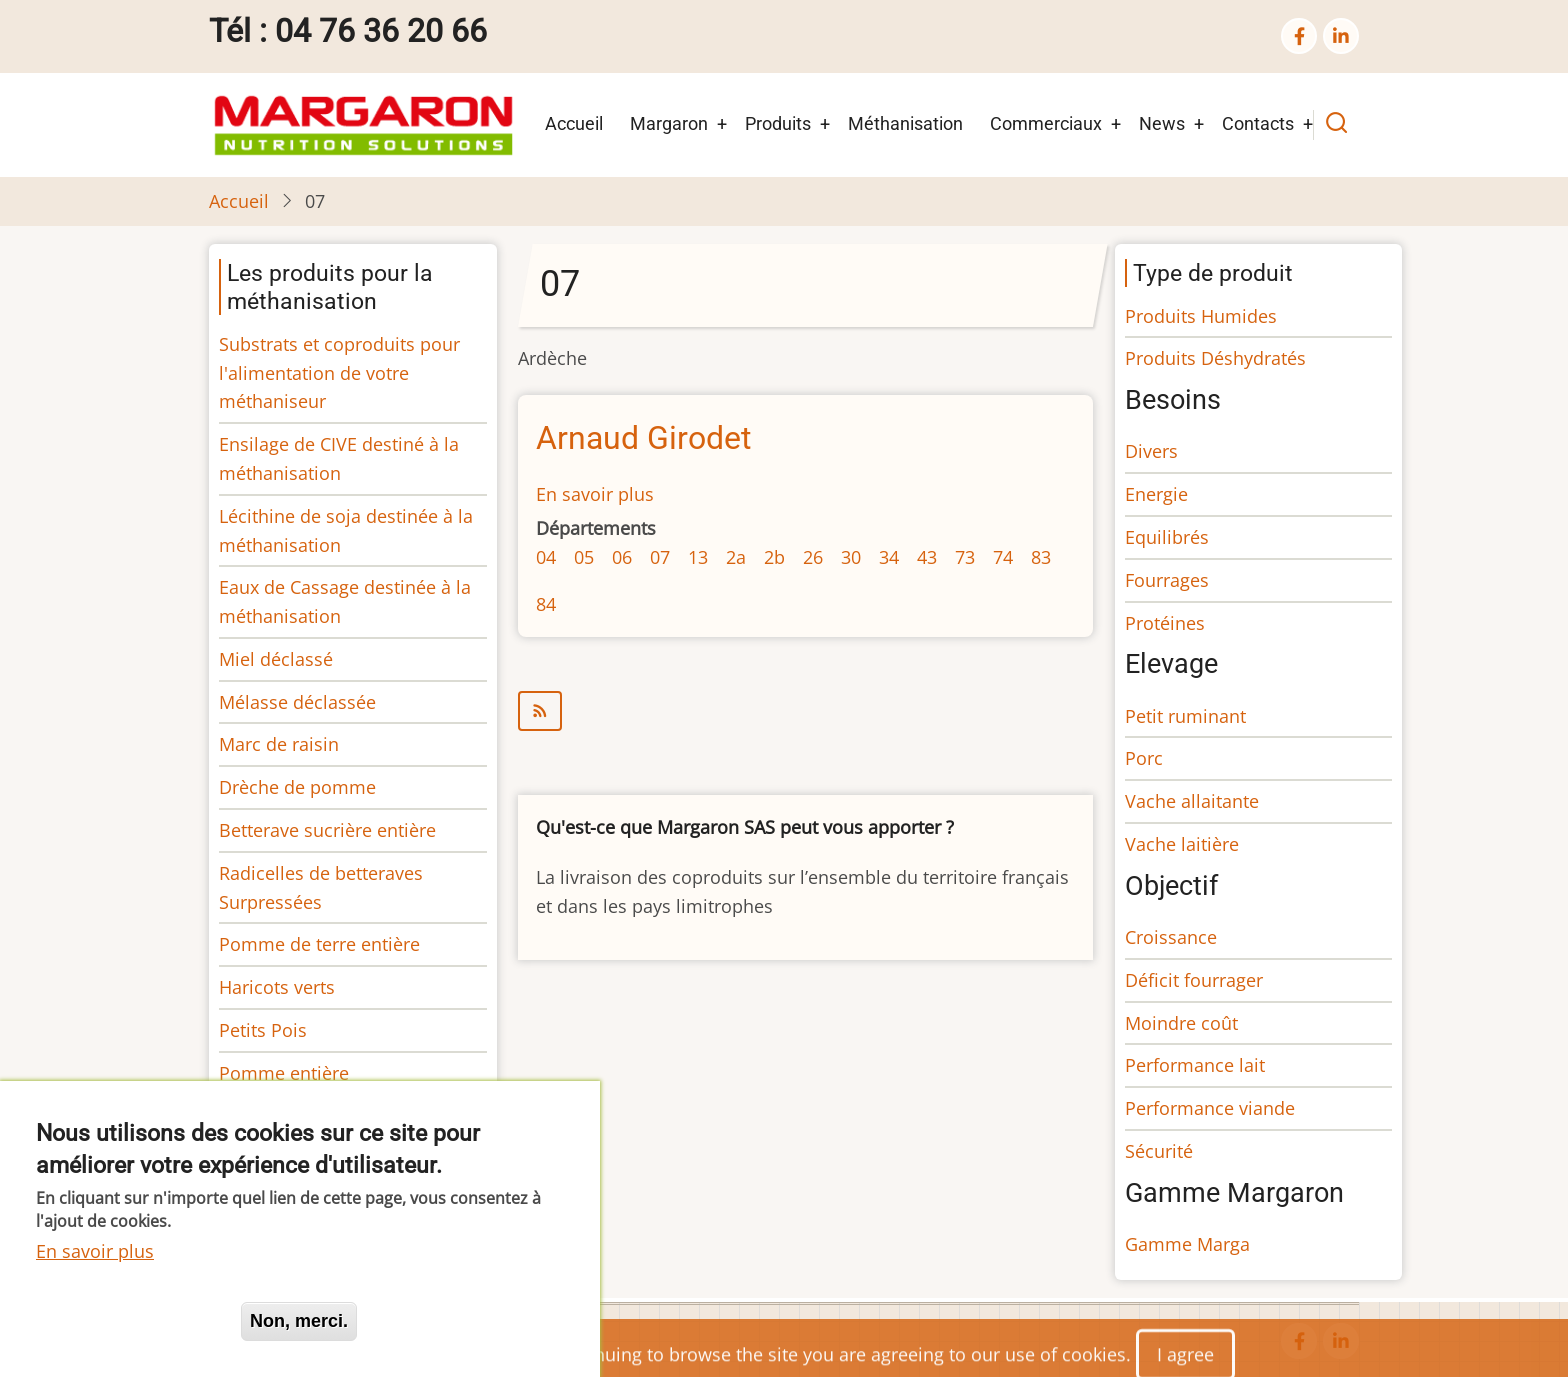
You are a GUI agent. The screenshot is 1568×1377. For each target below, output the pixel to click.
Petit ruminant (1185, 716)
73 (965, 557)
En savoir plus (595, 494)
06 (622, 557)
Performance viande (1210, 1108)
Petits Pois (263, 1030)
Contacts (1258, 123)
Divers (1151, 451)
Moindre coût (1181, 1023)
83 (1041, 557)
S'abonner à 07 (805, 711)
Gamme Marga (1187, 1244)
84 (546, 604)
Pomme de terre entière (319, 944)
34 (889, 557)
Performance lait (1195, 1065)
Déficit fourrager (1194, 980)
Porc (1144, 758)
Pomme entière (284, 1073)
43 (927, 557)
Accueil (574, 123)
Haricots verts (277, 987)
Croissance (1171, 937)
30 (851, 557)
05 (584, 557)
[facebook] (1299, 36)
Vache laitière (1182, 844)
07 (660, 557)
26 (813, 557)
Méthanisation (905, 123)
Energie (1156, 494)
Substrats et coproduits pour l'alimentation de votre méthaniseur (339, 373)
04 (546, 557)
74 (1003, 557)
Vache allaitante (1192, 801)
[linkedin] (1341, 36)
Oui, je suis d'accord (129, 1321)
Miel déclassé (276, 659)
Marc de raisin (279, 744)
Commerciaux (1046, 123)
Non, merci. (299, 1321)
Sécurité (1159, 1151)
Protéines (1165, 623)
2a (736, 557)
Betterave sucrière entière (327, 830)
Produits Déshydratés (1215, 358)
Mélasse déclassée (297, 702)
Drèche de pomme (297, 787)
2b (774, 557)
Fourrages (1167, 580)
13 (698, 557)
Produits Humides (1201, 316)
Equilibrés (1167, 537)
